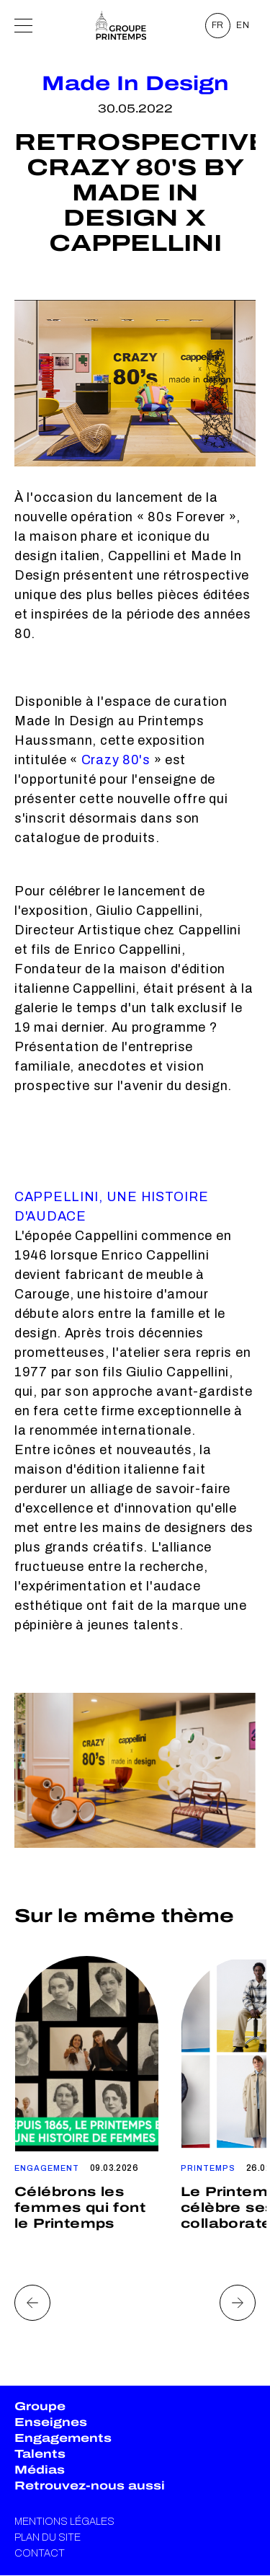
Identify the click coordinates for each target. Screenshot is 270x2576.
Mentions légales (64, 2521)
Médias (39, 2470)
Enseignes (50, 2422)
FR (218, 25)
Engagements (63, 2438)
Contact (39, 2553)
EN (243, 25)
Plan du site (47, 2537)
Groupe (40, 2406)
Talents (40, 2454)
